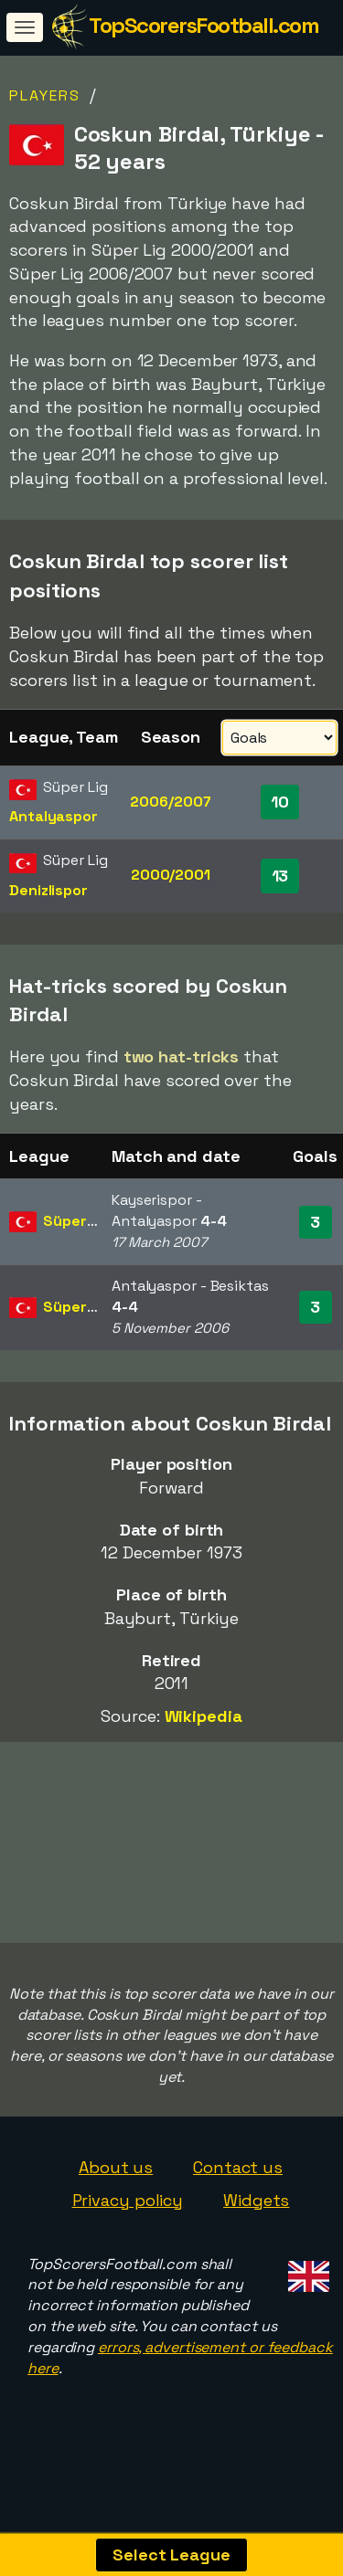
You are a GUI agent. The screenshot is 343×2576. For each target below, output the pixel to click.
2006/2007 (170, 801)
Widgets (256, 2200)
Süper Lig (77, 1220)
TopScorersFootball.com (203, 25)
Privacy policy (128, 2200)
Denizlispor (48, 890)
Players (44, 95)
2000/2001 (170, 874)
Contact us (238, 2167)
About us (116, 2167)
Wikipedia (203, 1715)
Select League (171, 2554)
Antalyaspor (53, 816)
